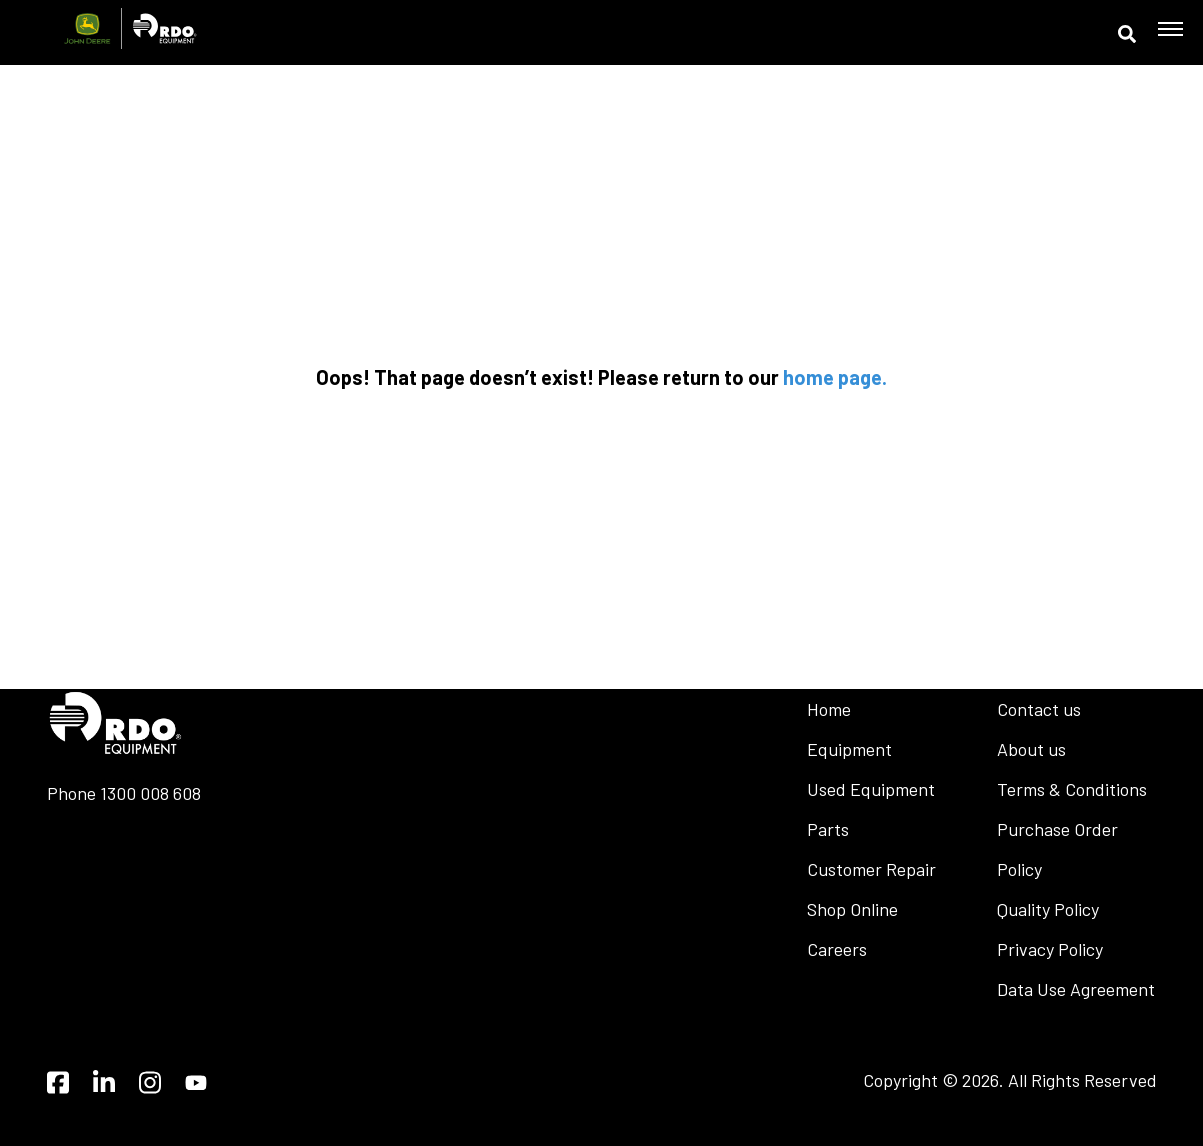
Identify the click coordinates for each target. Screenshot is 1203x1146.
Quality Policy (1048, 909)
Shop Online (852, 909)
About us (1031, 749)
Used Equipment (871, 789)
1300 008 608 (150, 793)
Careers (837, 949)
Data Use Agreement (1076, 989)
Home (829, 709)
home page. (835, 377)
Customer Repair (871, 869)
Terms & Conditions (1072, 789)
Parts (828, 829)
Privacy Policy (1050, 949)
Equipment (849, 749)
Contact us (1039, 709)
